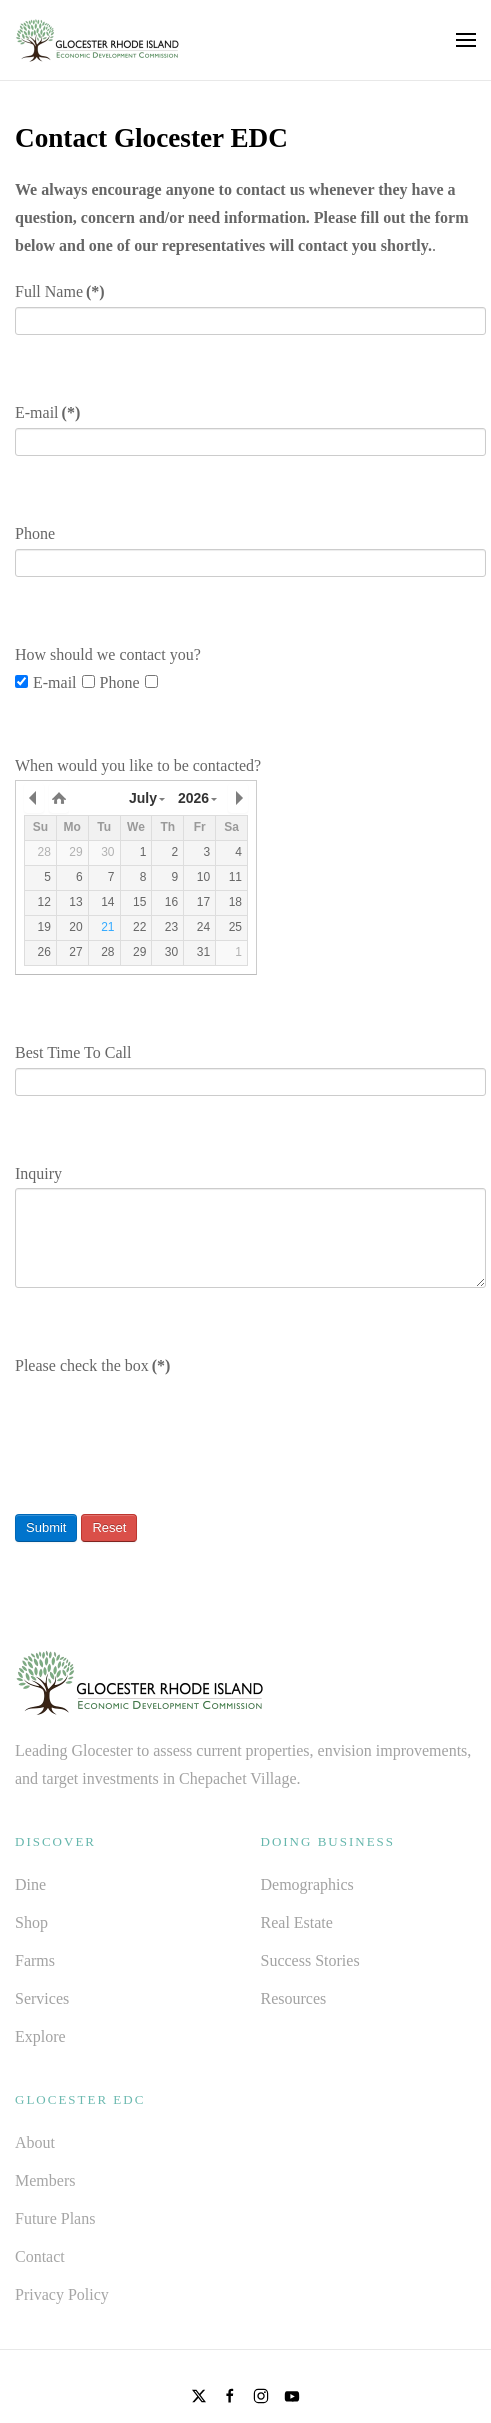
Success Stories (310, 1960)
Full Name (60, 291)
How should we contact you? (108, 654)
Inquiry (38, 1173)
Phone (35, 533)
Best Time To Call (73, 1052)
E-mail (47, 412)
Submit (46, 1527)
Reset (109, 1527)
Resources (294, 1998)
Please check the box (92, 1365)
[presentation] (167, 1419)
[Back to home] (97, 40)
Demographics (307, 1884)
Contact (40, 2256)
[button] (466, 40)
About (35, 2142)
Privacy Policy (62, 2294)
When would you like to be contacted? (138, 765)
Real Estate (297, 1922)
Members (45, 2180)
